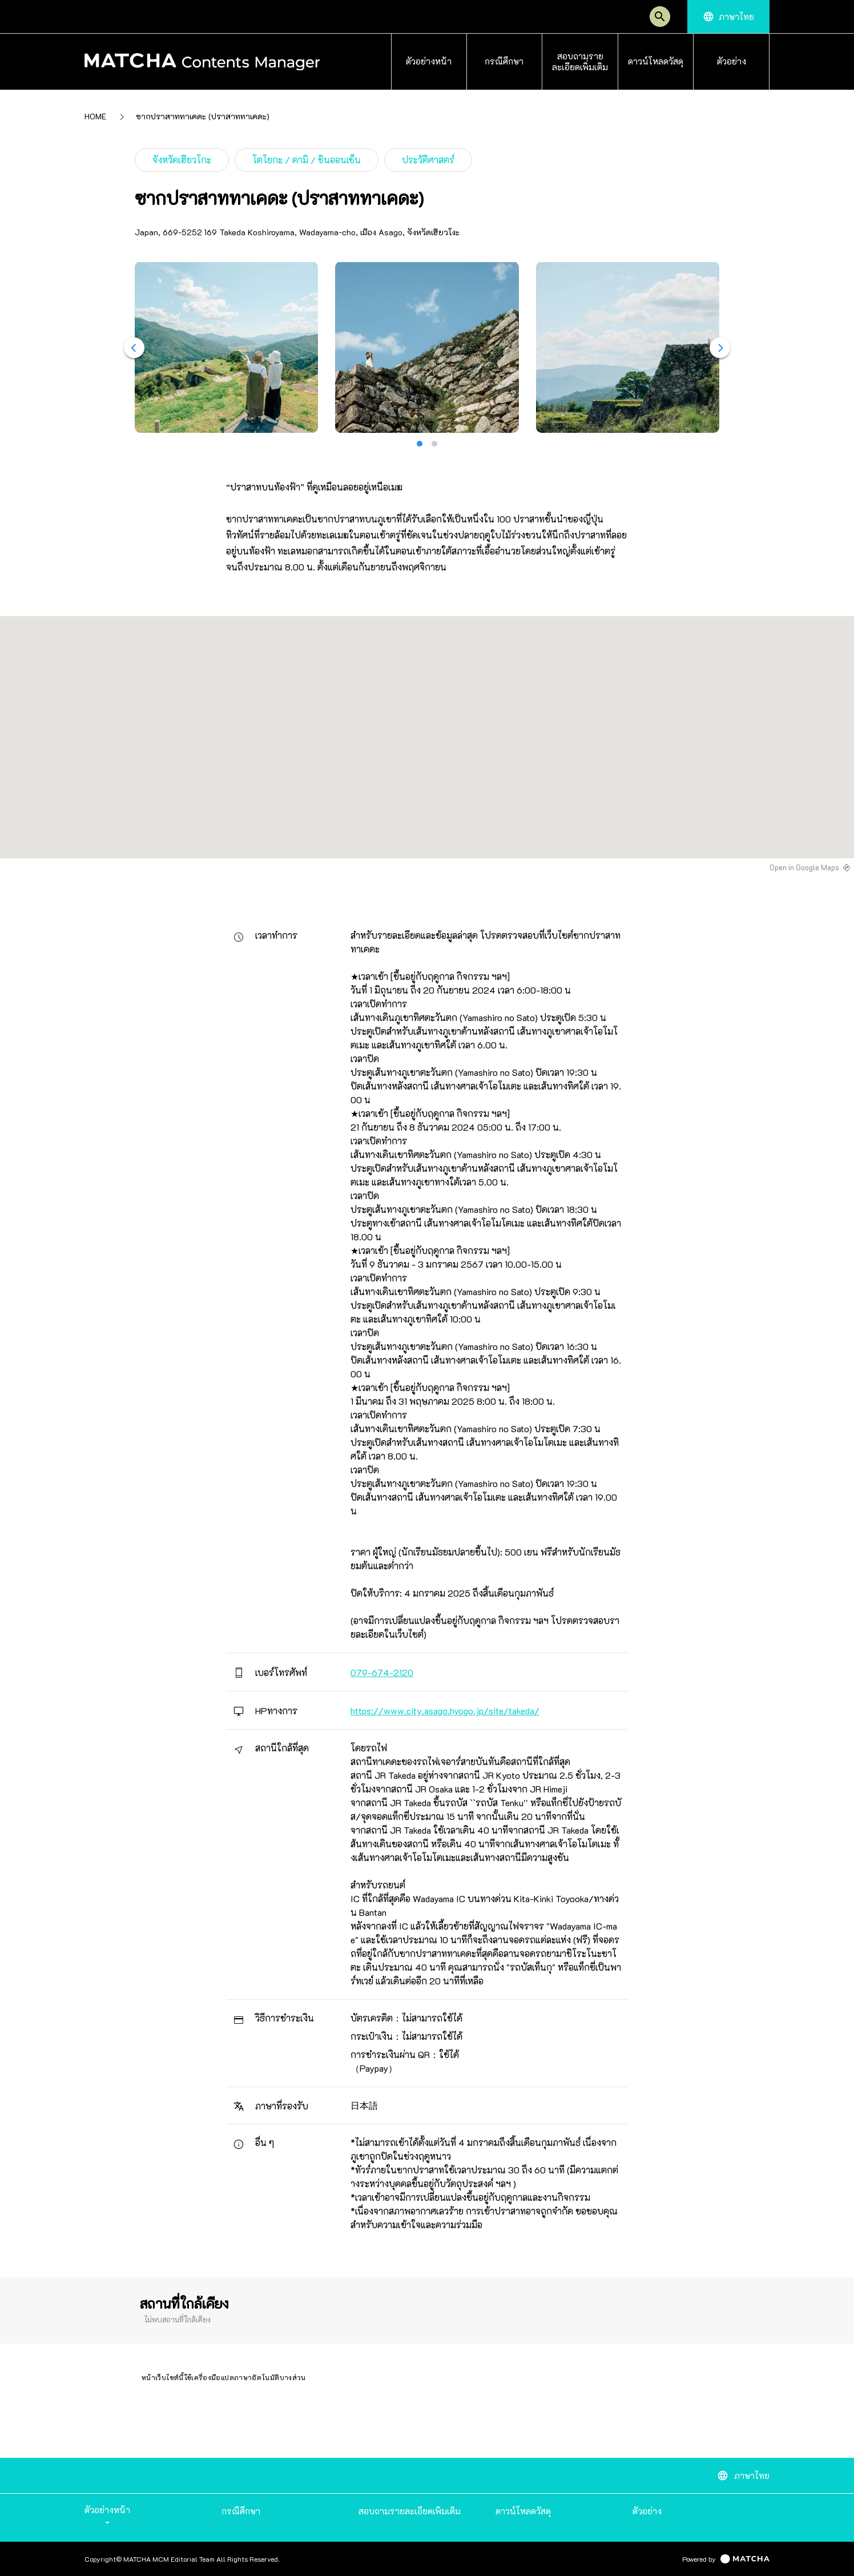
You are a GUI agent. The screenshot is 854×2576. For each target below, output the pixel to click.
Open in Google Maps (804, 867)
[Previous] (134, 347)
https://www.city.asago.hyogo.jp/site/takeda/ (445, 1711)
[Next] (720, 347)
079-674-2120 (382, 1672)
